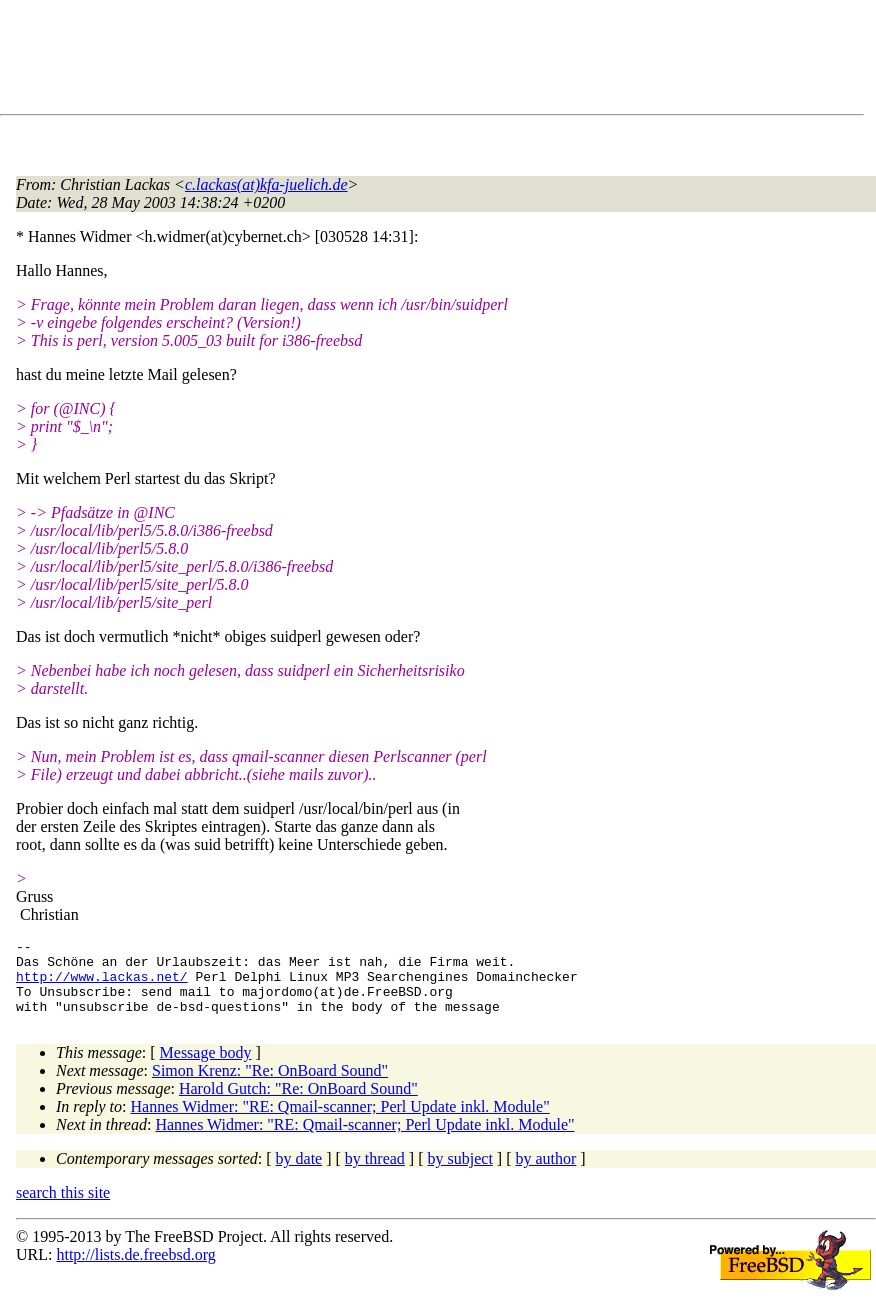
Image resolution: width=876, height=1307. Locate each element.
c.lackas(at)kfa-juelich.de (266, 184)
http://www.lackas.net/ (102, 985)
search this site (63, 1207)
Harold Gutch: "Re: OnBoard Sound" (298, 1103)
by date (299, 1173)
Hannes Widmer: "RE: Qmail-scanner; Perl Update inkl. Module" (340, 1121)
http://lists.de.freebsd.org (135, 1269)
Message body (206, 1067)
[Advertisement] (380, 61)
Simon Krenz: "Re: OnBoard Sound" (270, 1085)
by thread (375, 1173)
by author (545, 1173)
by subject (460, 1173)
